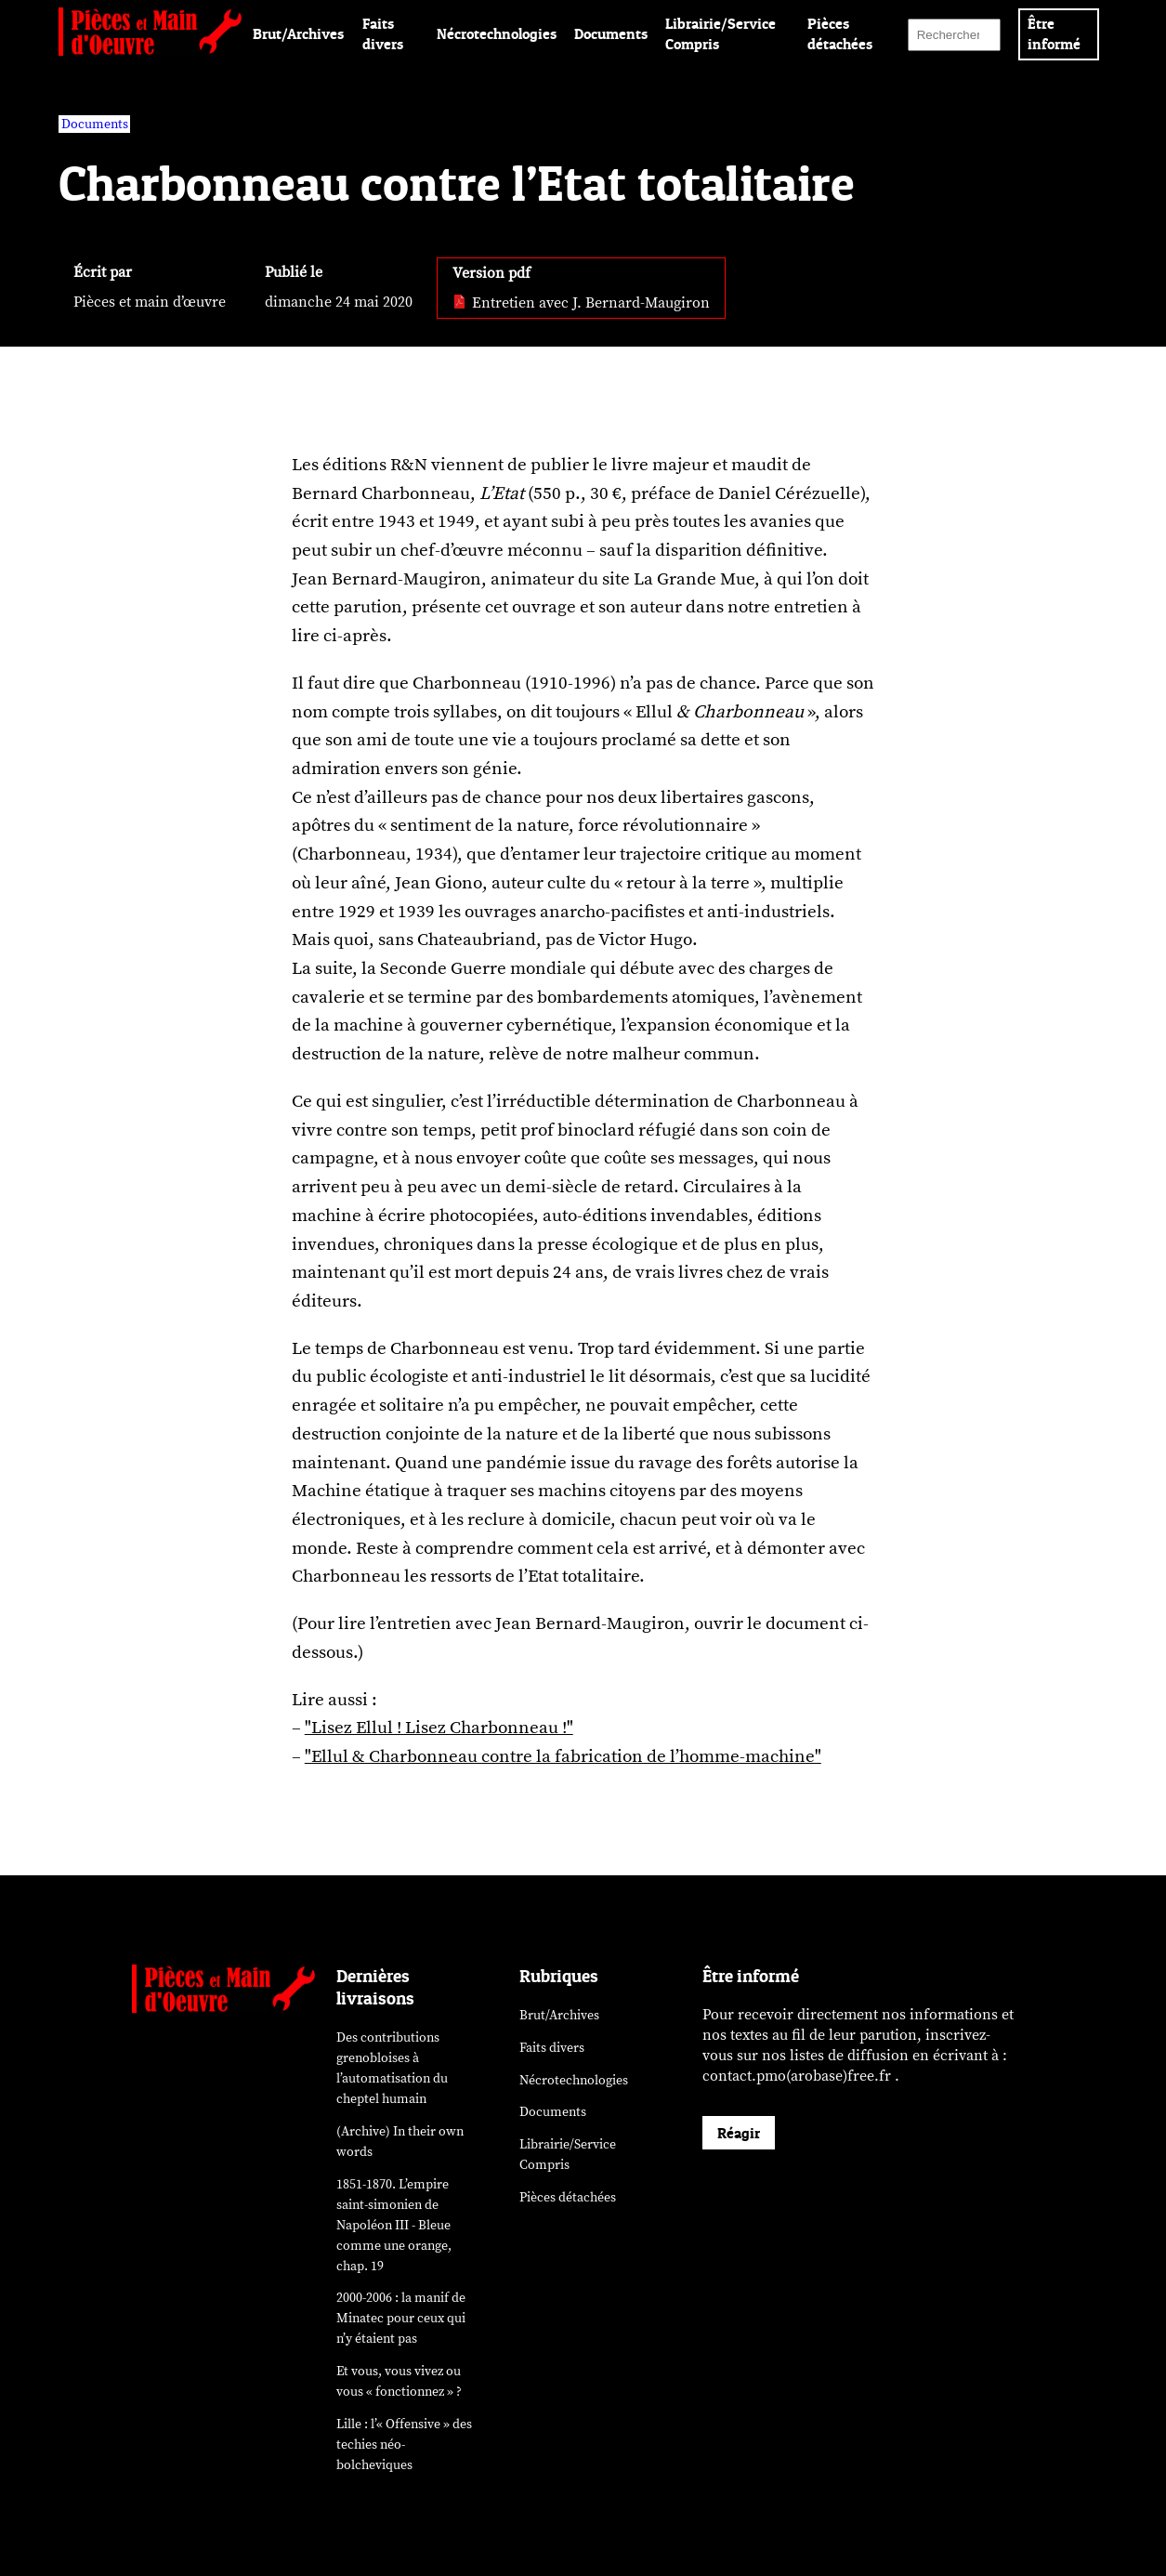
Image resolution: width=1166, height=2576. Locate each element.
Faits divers (551, 2048)
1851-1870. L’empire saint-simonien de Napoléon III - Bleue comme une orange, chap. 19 (394, 2225)
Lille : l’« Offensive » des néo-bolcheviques (404, 2444)
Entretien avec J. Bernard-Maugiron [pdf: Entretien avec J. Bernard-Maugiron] (581, 303)
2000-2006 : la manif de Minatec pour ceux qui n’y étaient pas (400, 2318)
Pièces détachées (567, 2197)
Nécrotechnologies (497, 33)
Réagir (738, 2132)
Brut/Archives (298, 33)
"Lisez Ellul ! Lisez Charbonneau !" (439, 1727)
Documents (611, 33)
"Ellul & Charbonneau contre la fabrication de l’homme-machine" (563, 1756)
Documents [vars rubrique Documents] (94, 124)
